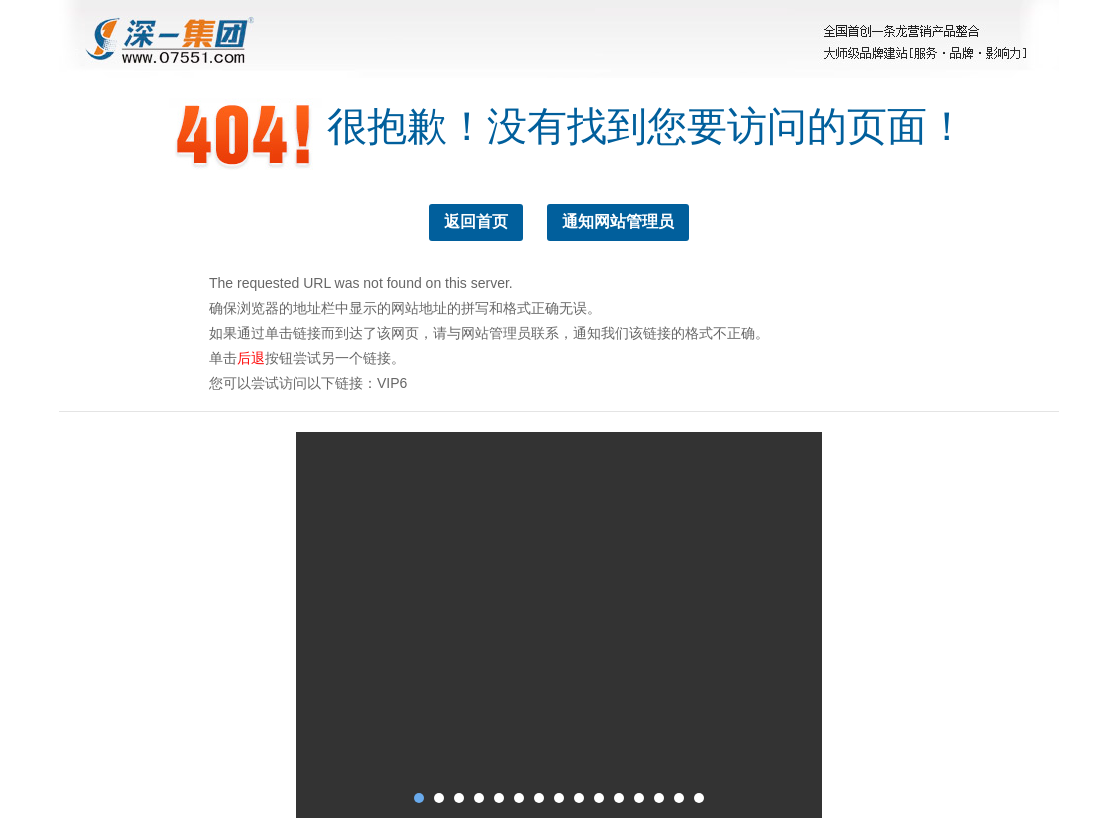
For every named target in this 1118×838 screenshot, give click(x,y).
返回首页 (476, 221)
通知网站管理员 (618, 221)
